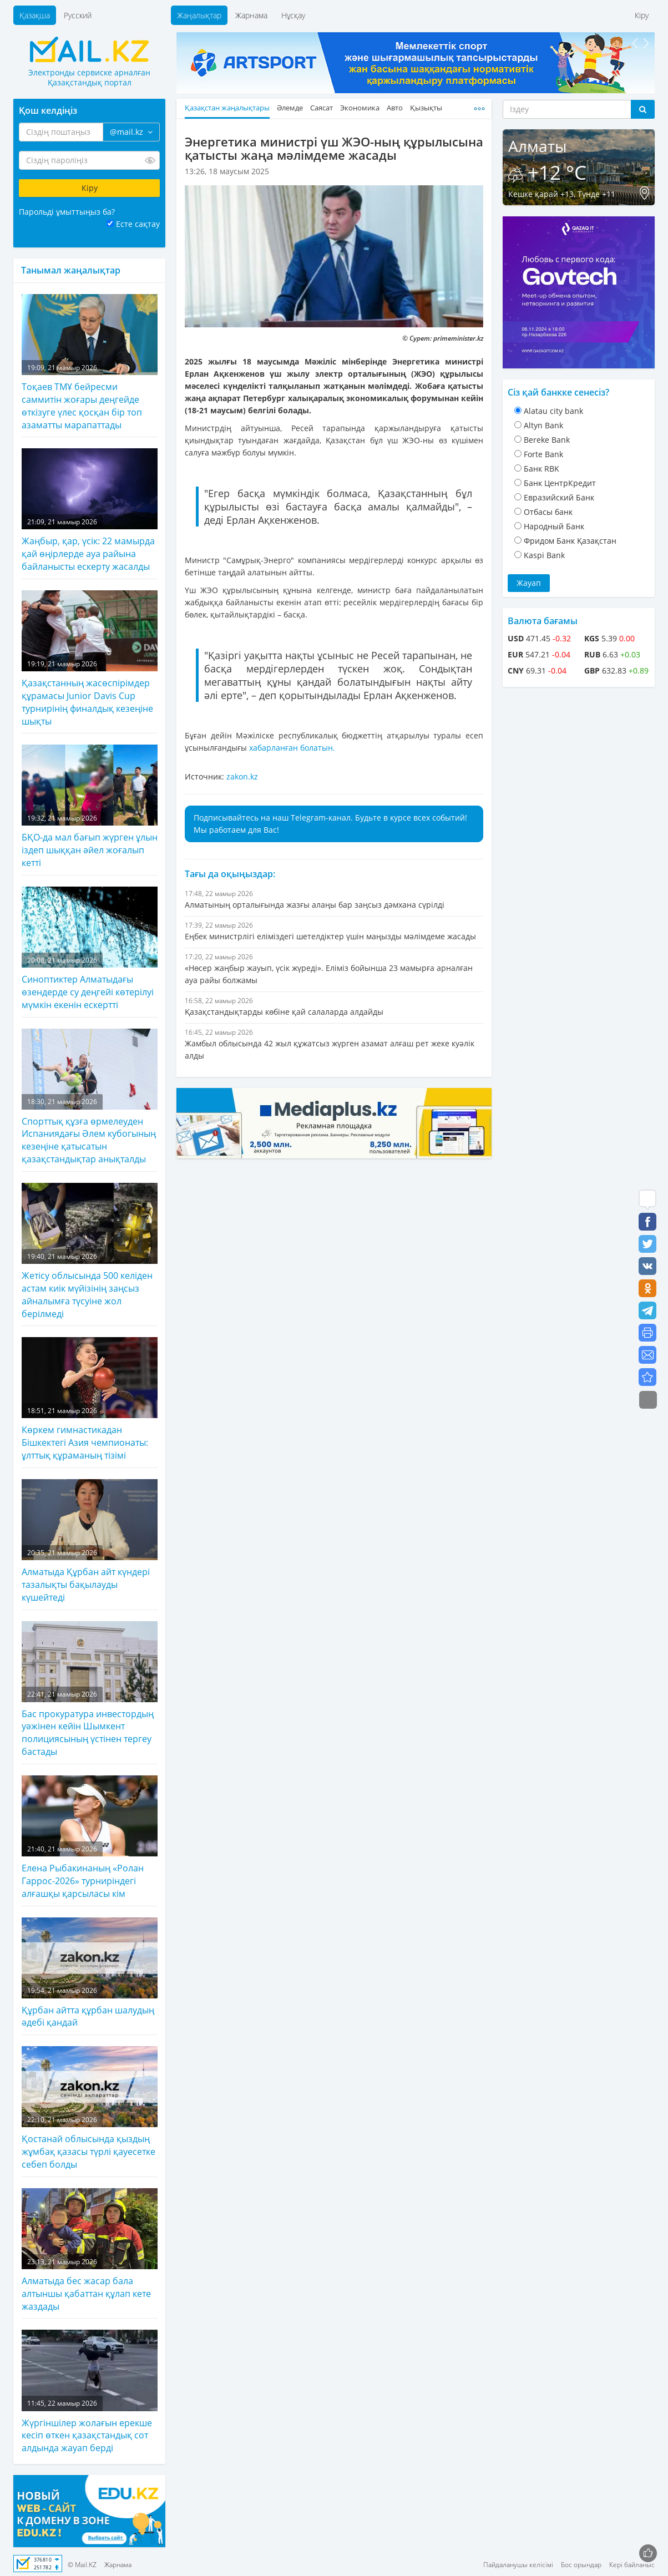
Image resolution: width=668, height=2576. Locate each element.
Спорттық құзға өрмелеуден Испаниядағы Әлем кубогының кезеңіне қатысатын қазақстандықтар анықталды (90, 1097)
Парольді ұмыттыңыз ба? (67, 211)
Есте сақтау (138, 224)
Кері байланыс (632, 2564)
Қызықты (426, 108)
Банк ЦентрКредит (560, 483)
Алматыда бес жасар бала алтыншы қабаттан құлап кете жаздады (90, 2250)
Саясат (321, 108)
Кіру (642, 15)
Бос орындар (581, 2564)
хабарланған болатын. (292, 747)
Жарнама (251, 15)
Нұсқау (293, 15)
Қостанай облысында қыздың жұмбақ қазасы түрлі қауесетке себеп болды (90, 2108)
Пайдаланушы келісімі (518, 2564)
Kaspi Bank (544, 555)
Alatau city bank (553, 411)
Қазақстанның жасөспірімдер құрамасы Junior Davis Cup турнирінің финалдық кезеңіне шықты (90, 658)
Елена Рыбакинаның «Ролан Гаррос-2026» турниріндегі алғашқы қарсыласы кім (90, 1837)
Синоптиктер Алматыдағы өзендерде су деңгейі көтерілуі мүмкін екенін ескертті (90, 949)
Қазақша (34, 15)
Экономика (359, 108)
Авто (395, 108)
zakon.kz (242, 776)
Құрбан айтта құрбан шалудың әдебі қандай (90, 1973)
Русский (78, 15)
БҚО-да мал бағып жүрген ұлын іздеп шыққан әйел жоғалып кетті (90, 807)
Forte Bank (543, 454)
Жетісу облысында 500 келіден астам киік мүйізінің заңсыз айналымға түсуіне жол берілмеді (90, 1251)
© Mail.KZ (82, 2564)
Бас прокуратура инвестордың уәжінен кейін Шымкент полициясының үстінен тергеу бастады (90, 1689)
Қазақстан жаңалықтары (227, 108)
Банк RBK (541, 468)
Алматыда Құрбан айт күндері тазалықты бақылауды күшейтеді (90, 1541)
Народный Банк (554, 526)
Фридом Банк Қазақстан (570, 540)
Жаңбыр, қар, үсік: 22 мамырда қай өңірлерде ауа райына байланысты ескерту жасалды (90, 510)
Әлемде (290, 108)
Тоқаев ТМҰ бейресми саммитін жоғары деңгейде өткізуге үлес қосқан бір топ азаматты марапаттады (90, 362)
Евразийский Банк (559, 497)
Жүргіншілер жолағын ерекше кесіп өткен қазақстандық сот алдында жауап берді (90, 2392)
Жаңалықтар (199, 15)
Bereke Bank (547, 439)
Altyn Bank (543, 425)
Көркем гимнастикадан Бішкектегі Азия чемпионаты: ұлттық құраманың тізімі (90, 1399)
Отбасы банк (548, 512)
